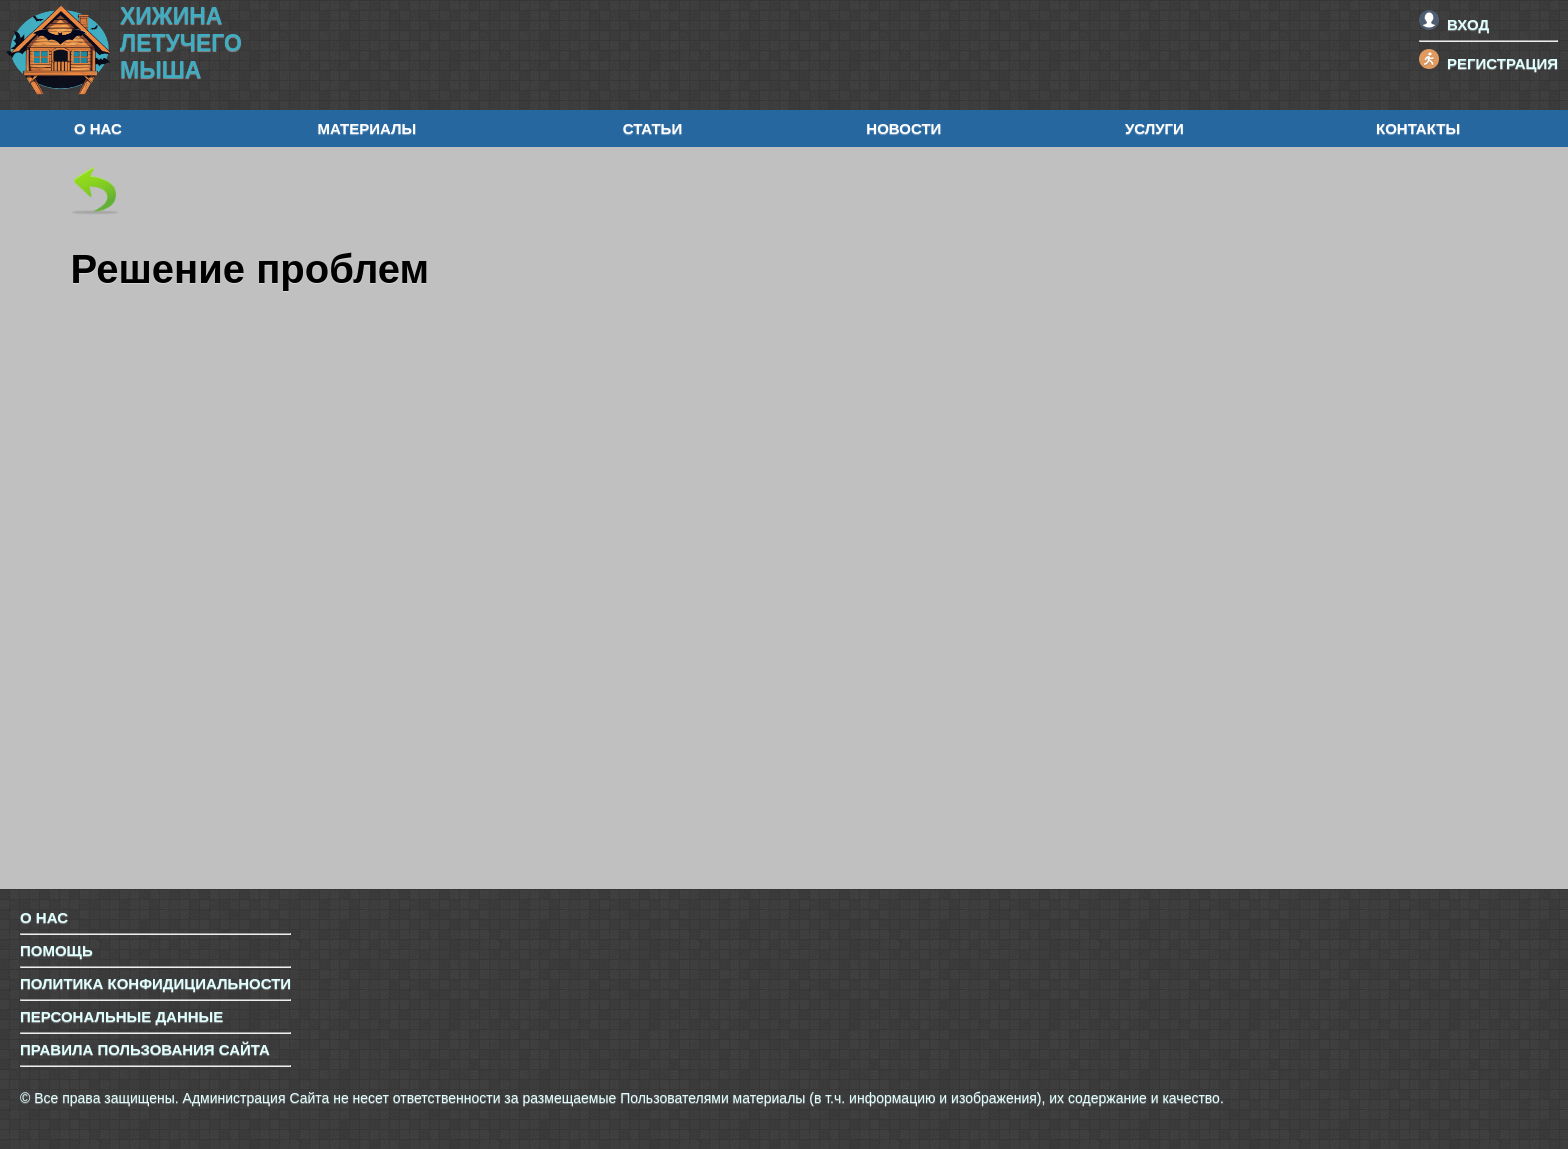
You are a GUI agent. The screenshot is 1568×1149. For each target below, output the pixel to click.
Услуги (1154, 128)
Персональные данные (121, 1016)
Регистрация (1488, 63)
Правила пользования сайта (145, 1049)
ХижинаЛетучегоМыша (181, 43)
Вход (1454, 24)
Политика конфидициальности (155, 983)
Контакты (1418, 128)
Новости (903, 128)
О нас (98, 128)
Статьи (653, 128)
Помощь (56, 950)
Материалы (366, 128)
